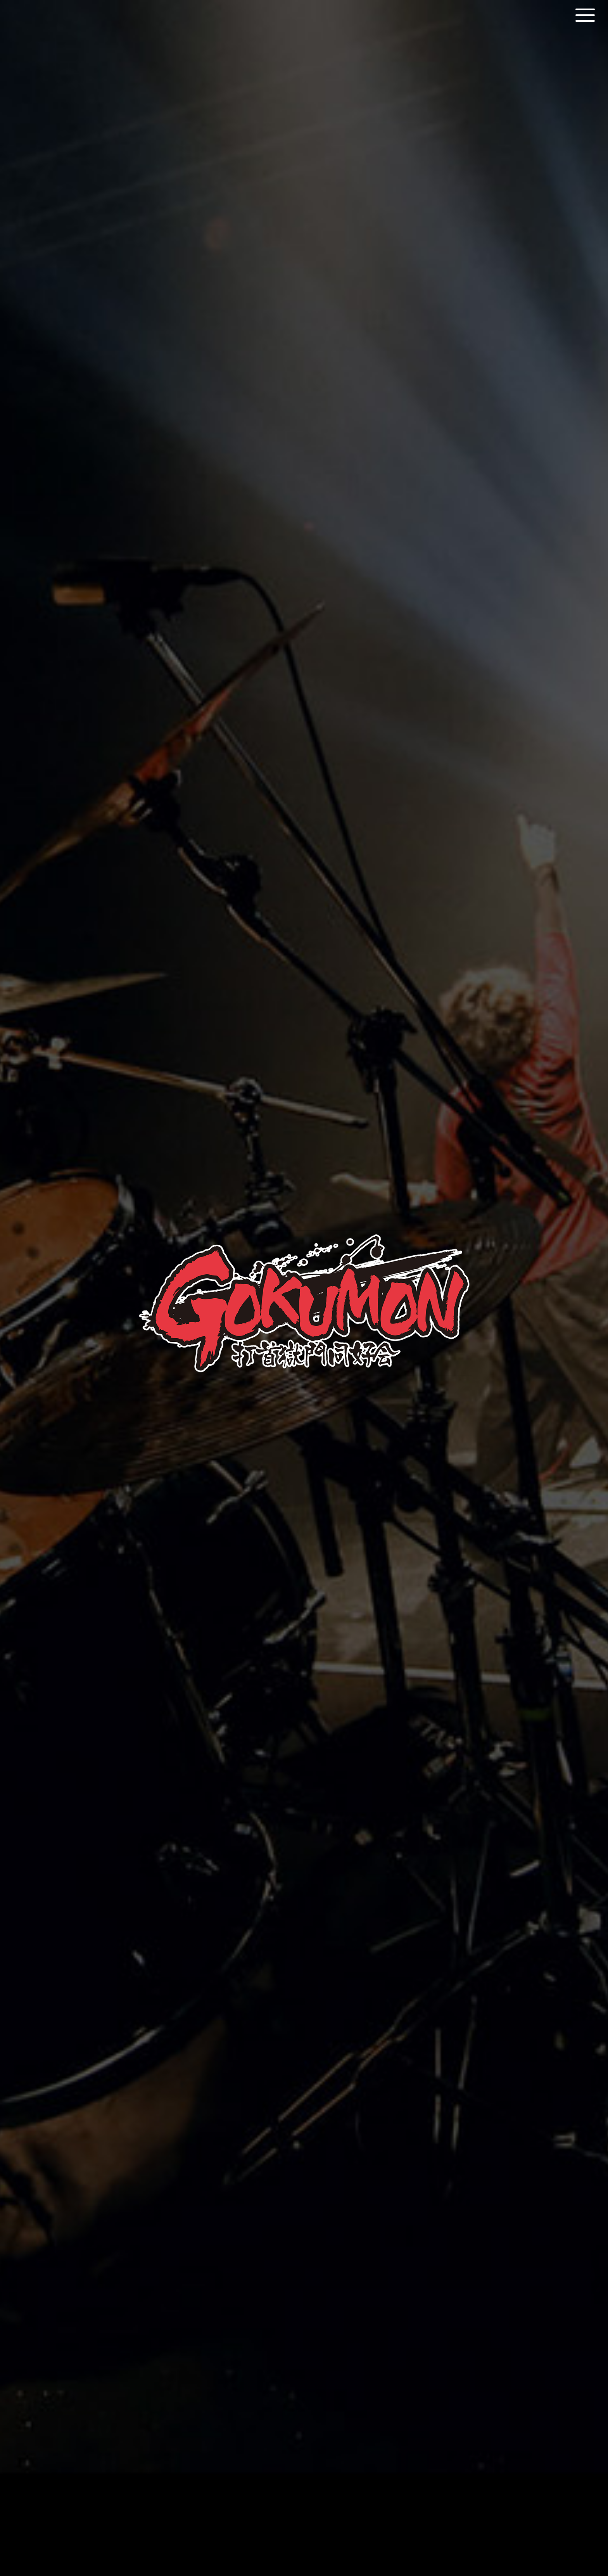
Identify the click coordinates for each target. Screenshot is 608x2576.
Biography (259, 641)
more (474, 2055)
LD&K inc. (291, 2544)
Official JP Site (269, 2512)
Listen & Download (304, 1167)
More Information (304, 1914)
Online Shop (343, 2512)
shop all (304, 2411)
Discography (344, 641)
